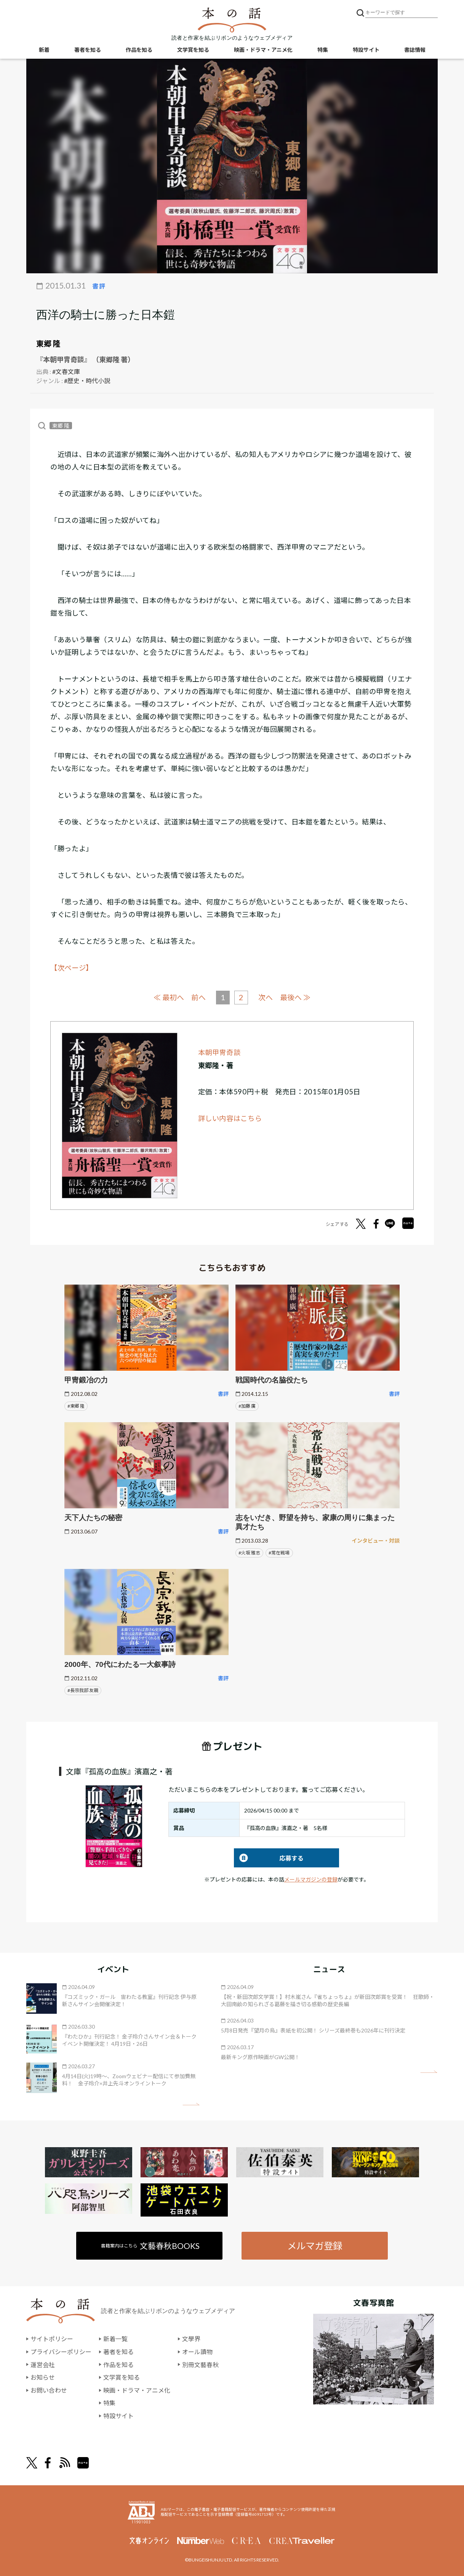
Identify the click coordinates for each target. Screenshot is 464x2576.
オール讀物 (197, 2351)
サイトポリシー (51, 2338)
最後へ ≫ (295, 997)
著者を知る (87, 50)
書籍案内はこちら (150, 2245)
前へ (198, 997)
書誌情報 (415, 50)
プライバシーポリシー (60, 2351)
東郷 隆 (48, 343)
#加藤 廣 (247, 1405)
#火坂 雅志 (249, 1552)
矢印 (191, 2104)
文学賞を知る (193, 50)
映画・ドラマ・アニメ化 (263, 50)
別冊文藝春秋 (200, 2364)
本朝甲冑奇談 (219, 1052)
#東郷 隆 (76, 1405)
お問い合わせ (48, 2389)
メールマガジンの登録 (311, 1879)
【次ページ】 (71, 968)
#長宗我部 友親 (82, 1690)
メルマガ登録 (314, 2245)
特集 (322, 50)
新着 (44, 50)
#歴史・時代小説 (87, 380)
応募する (269, 1857)
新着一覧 (115, 2338)
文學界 (191, 2338)
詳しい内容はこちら (230, 1118)
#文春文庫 (66, 371)
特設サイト (366, 50)
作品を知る (139, 50)
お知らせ (42, 2376)
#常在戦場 (279, 1552)
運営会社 (42, 2364)
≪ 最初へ (169, 997)
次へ (265, 997)
